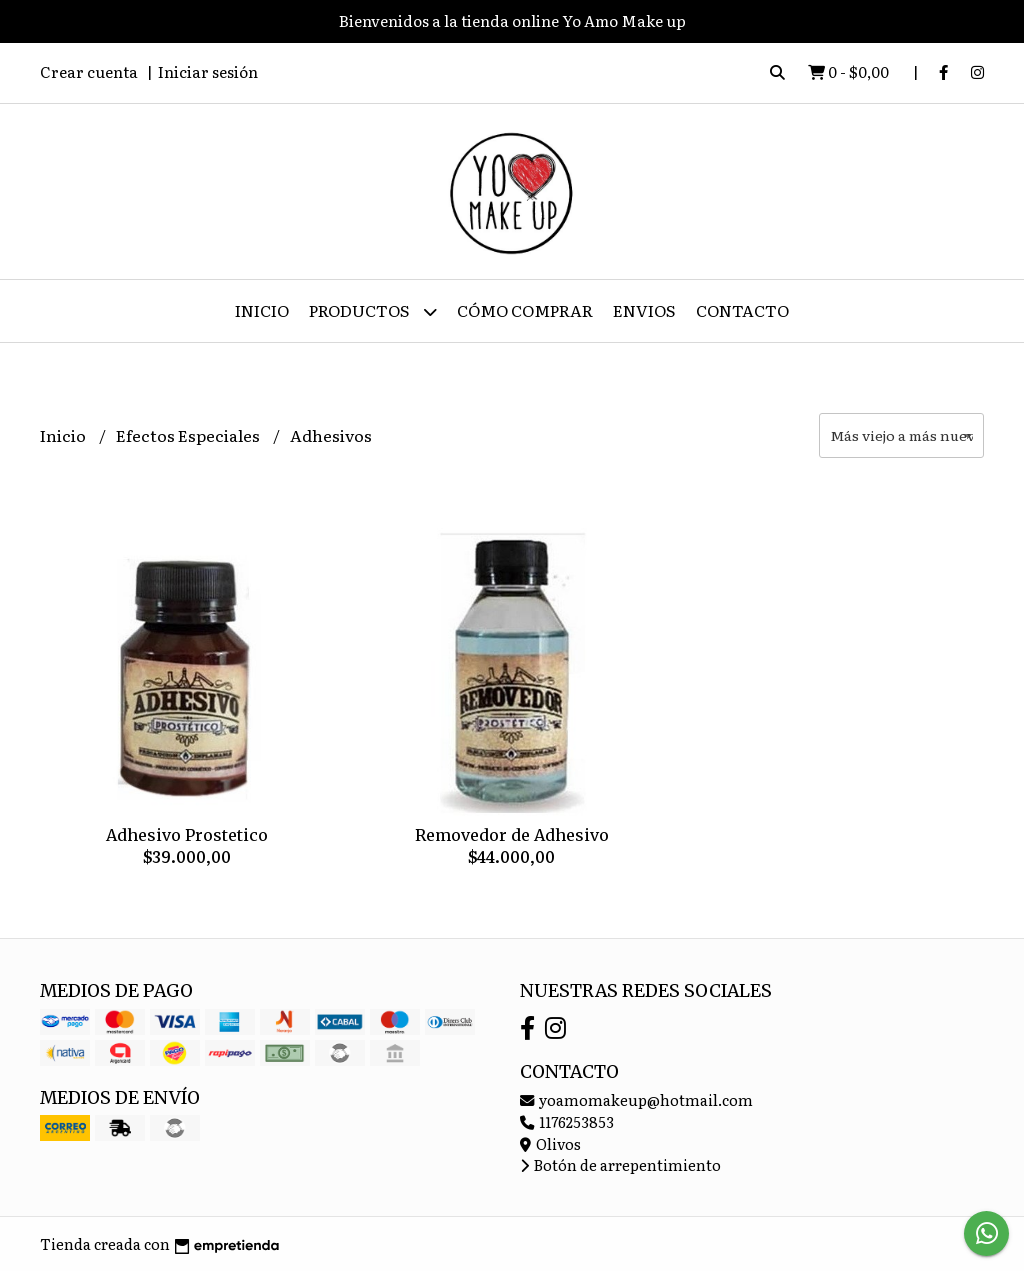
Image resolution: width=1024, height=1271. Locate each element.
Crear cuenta (89, 71)
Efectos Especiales (189, 435)
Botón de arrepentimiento (620, 1164)
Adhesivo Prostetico (187, 835)
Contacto (742, 310)
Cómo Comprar (525, 310)
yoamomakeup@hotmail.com (636, 1099)
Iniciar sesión (208, 71)
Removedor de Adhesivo (512, 835)
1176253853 (567, 1121)
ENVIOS (644, 310)
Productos (373, 311)
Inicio (262, 310)
